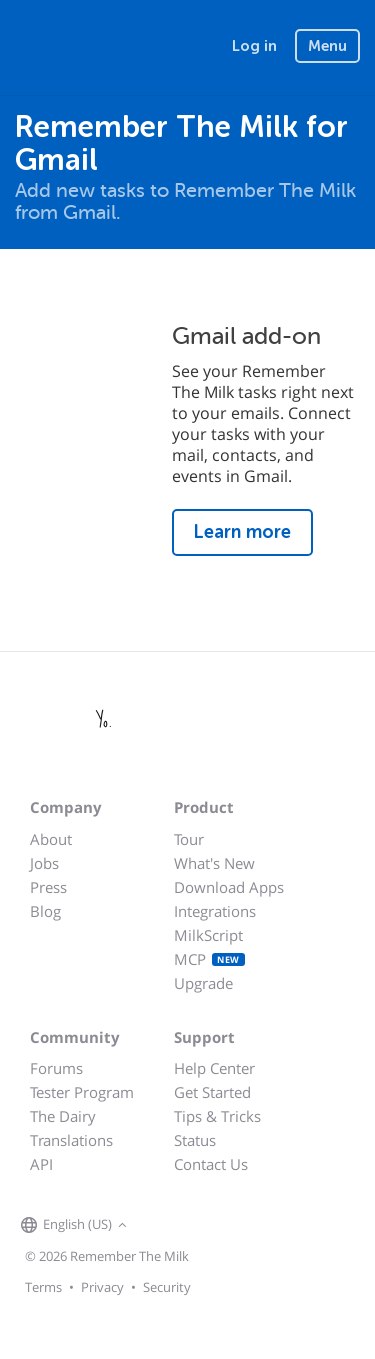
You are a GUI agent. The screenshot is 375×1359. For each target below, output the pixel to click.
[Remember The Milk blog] (214, 1226)
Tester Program (82, 1092)
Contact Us (211, 1164)
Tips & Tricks (217, 1116)
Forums (56, 1068)
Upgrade (203, 983)
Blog (45, 911)
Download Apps (229, 887)
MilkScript (208, 935)
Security (167, 1287)
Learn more (242, 532)
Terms (43, 1287)
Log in (254, 46)
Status (195, 1140)
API (41, 1164)
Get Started (212, 1092)
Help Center (214, 1068)
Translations (71, 1140)
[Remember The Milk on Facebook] (161, 1226)
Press (48, 887)
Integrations (215, 911)
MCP (209, 959)
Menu (327, 46)
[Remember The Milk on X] (189, 1226)
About (51, 839)
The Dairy (63, 1116)
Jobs (44, 863)
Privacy (102, 1287)
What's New (214, 863)
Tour (189, 839)
